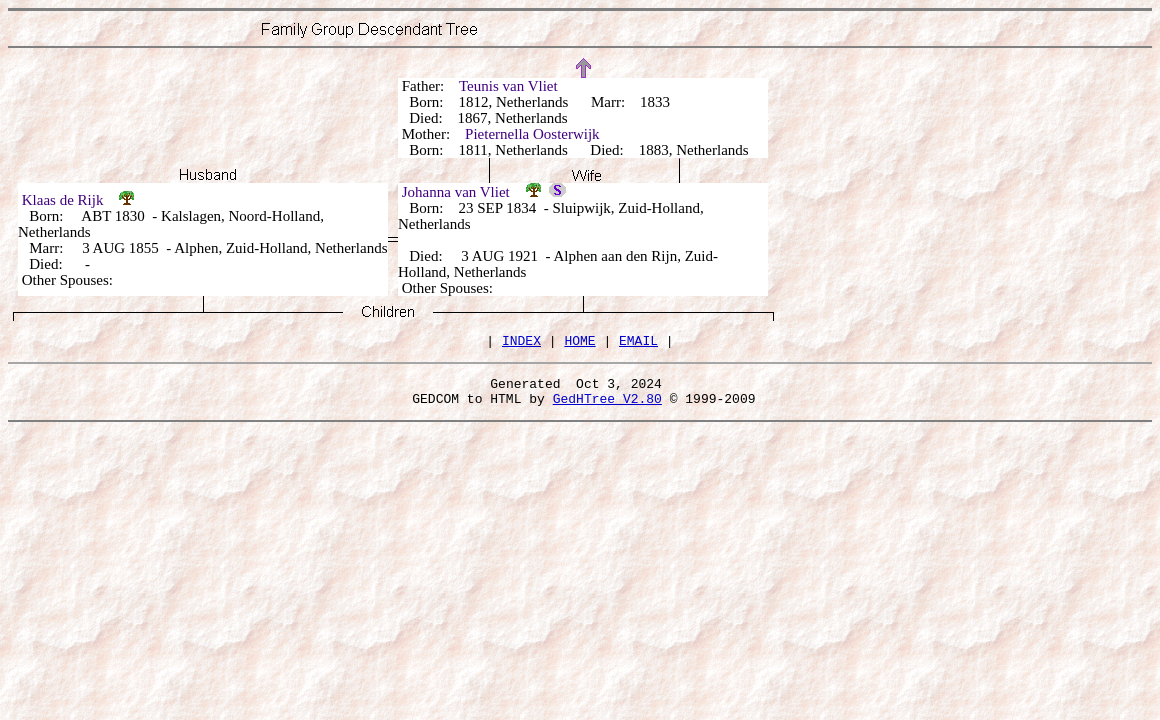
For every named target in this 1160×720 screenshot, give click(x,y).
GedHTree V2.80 (607, 407)
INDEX (521, 343)
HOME (579, 343)
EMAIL (638, 343)
